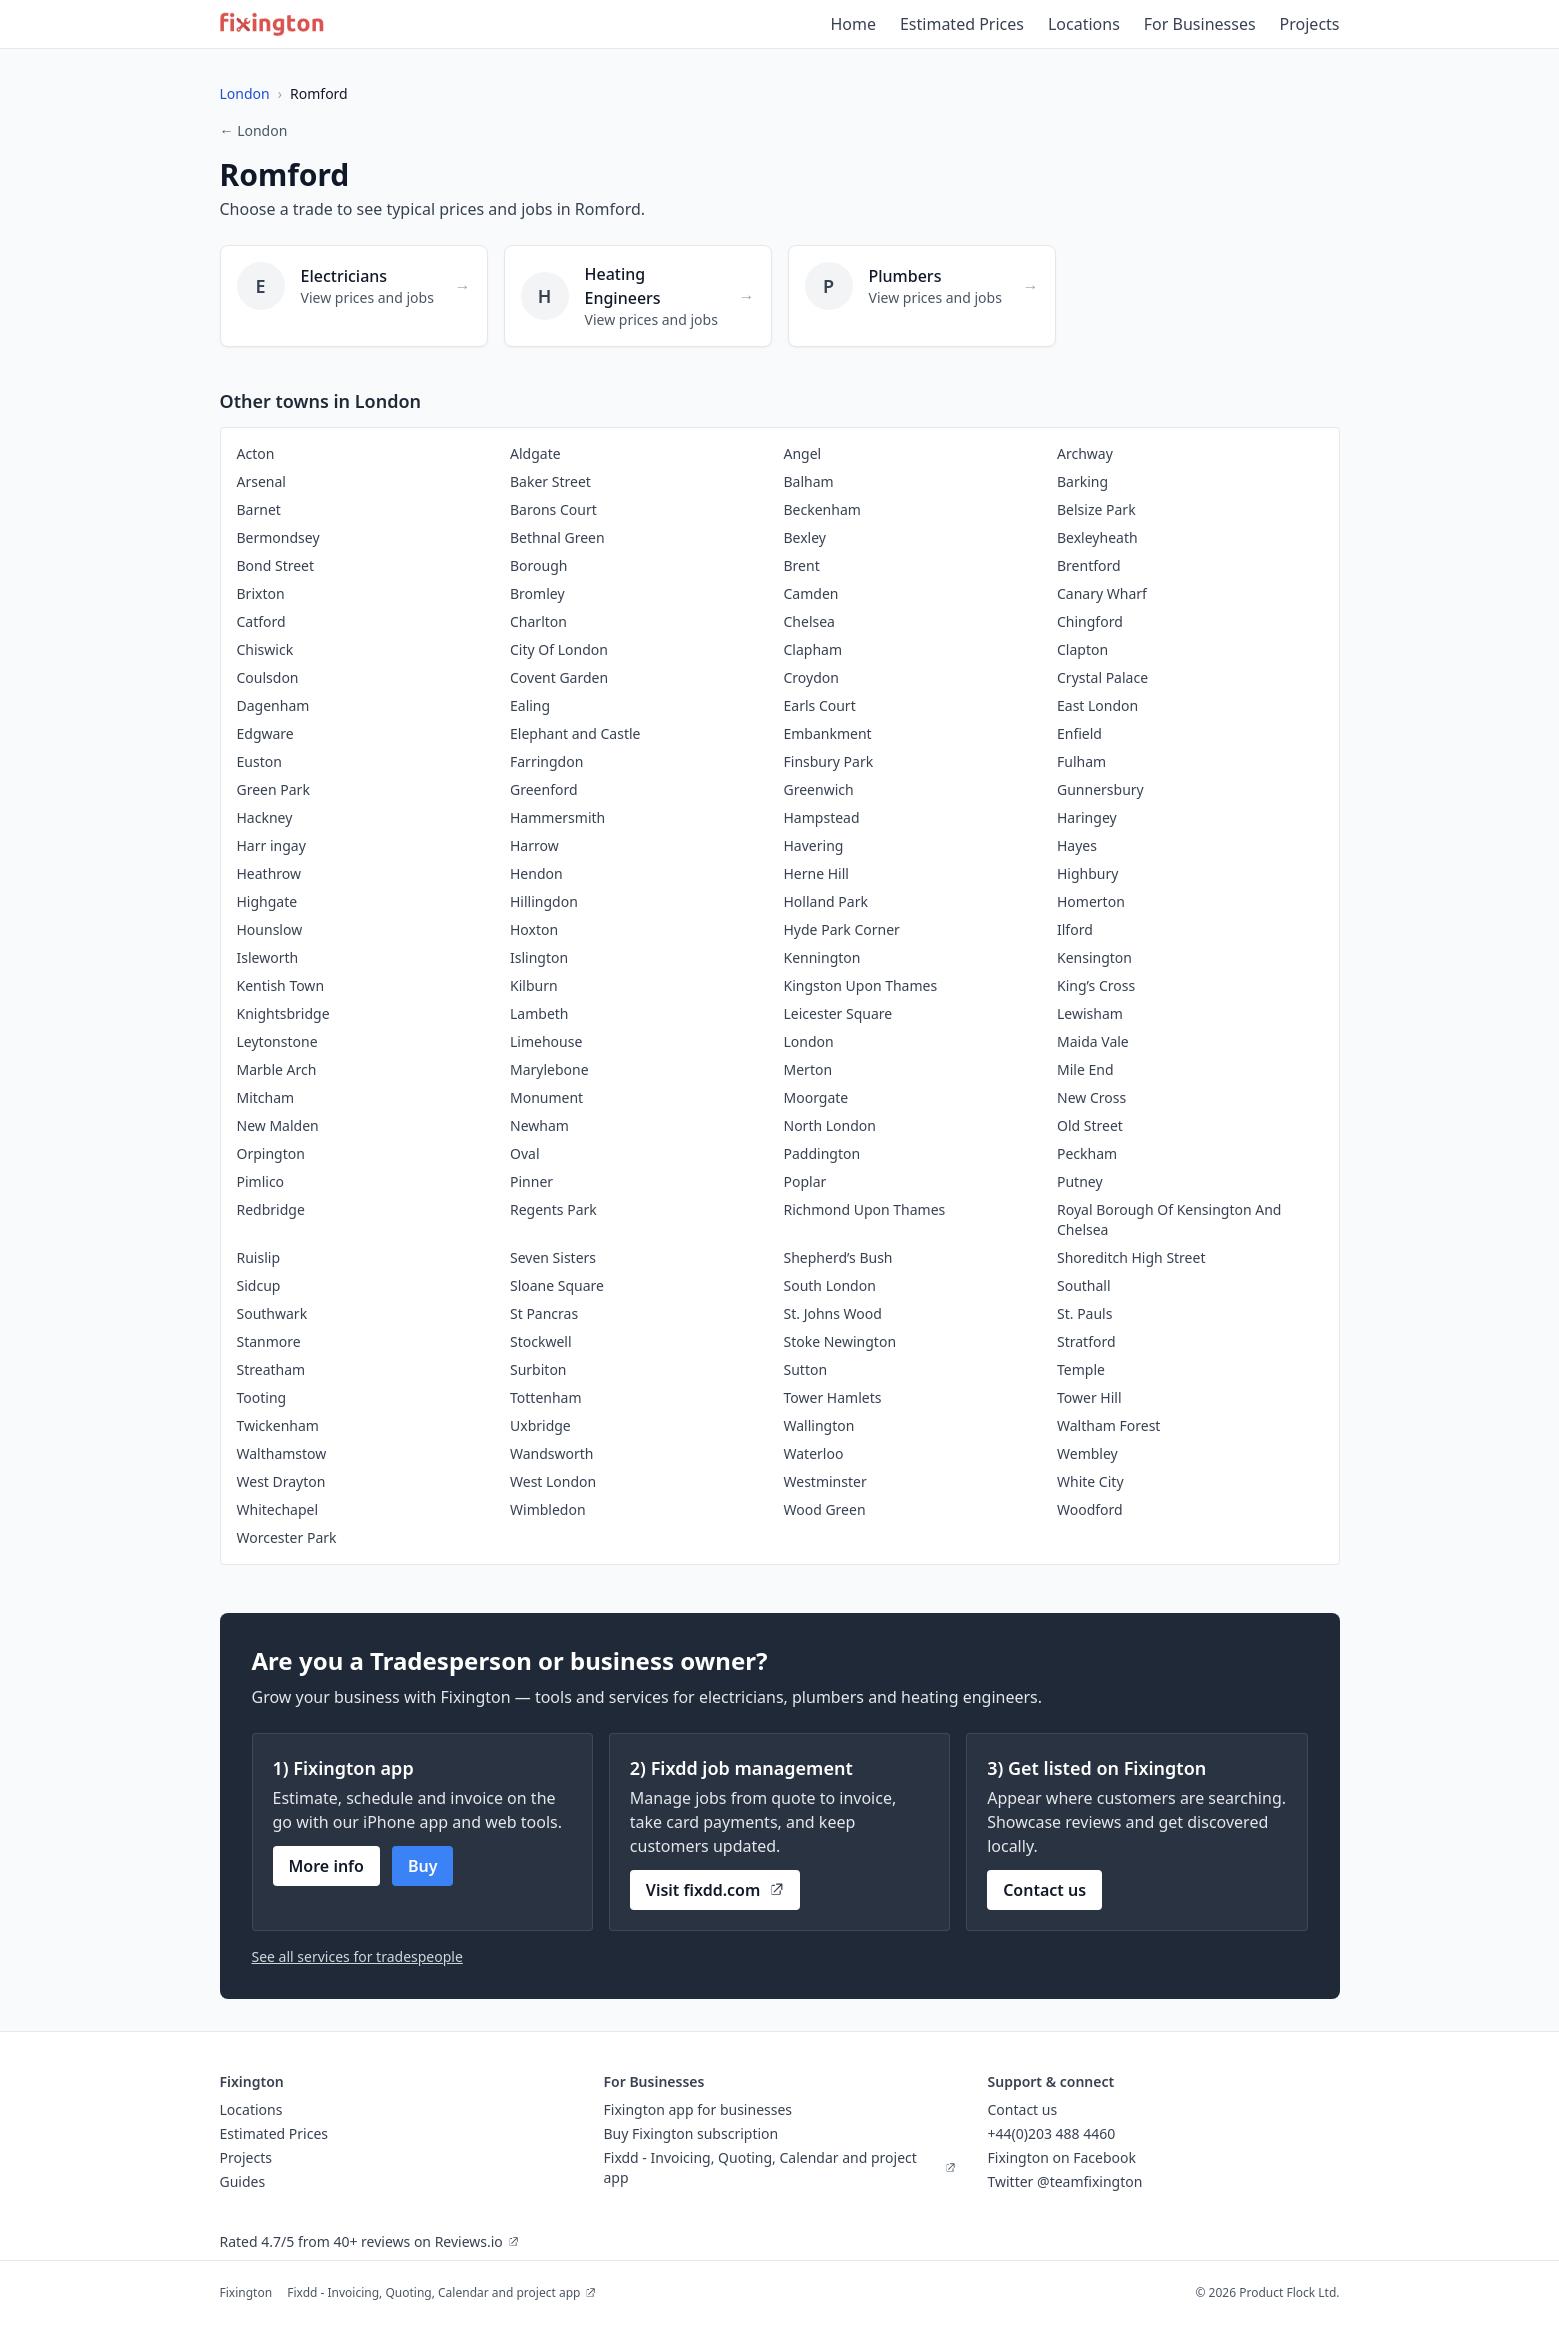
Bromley (537, 593)
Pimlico (261, 1181)
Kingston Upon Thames (861, 985)
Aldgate (535, 453)
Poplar (805, 1181)
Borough (538, 565)
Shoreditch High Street (1131, 1257)
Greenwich (819, 789)
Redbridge (271, 1209)
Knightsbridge (283, 1013)
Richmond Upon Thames (865, 1209)
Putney (1080, 1181)
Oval (525, 1153)
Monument (546, 1097)
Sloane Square (557, 1285)
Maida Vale (1093, 1041)
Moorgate (816, 1097)
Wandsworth (552, 1453)
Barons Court (553, 509)
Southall (1084, 1285)
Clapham (813, 649)
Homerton (1091, 901)
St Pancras (544, 1313)
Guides (243, 2181)
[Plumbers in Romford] (922, 296)
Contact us (1044, 1890)
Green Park (273, 789)
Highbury (1087, 873)
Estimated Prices (962, 24)
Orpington (271, 1153)
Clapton (1082, 649)
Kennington (822, 957)
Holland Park (826, 901)
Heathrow (269, 873)
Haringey (1087, 817)
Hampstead (822, 817)
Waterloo (814, 1453)
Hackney (265, 817)
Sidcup (259, 1285)
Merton (808, 1069)
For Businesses (1200, 24)
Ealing (530, 705)
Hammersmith (557, 817)
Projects (1310, 24)
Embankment (828, 733)
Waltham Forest (1108, 1425)
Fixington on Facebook (1062, 2157)
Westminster (825, 1481)
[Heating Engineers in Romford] (638, 296)
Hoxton (534, 929)
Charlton (538, 621)
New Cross (1091, 1097)
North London (830, 1125)
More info (326, 1866)
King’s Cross (1096, 985)
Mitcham (266, 1097)
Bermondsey (278, 537)
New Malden (278, 1125)
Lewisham (1090, 1013)
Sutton (806, 1369)
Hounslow (270, 929)
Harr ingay (271, 845)
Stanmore (269, 1341)
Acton (256, 453)
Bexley (805, 537)
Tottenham (546, 1397)
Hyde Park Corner (842, 929)
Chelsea (809, 621)
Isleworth (268, 957)
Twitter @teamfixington (1065, 2181)
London (245, 93)
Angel (803, 453)
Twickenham (278, 1425)
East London (1097, 705)
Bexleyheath (1097, 537)
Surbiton (538, 1369)
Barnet (259, 509)
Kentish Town (281, 985)
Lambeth (539, 1013)
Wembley (1087, 1453)
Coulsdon (268, 677)
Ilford (1075, 929)
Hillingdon (544, 901)
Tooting (262, 1397)
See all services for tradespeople (357, 1956)
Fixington (246, 2292)
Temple (1081, 1369)
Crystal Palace (1102, 677)
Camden (811, 593)
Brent (802, 565)
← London (254, 130)
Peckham (1087, 1153)
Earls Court (820, 705)
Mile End (1085, 1069)
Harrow (534, 845)
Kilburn (534, 985)
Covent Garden (559, 677)
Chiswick (265, 649)
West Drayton (281, 1481)
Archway (1085, 453)
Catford (261, 621)
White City (1090, 1481)
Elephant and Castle (575, 733)
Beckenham (822, 509)
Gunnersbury (1100, 789)
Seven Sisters (553, 1257)
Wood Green (825, 1509)
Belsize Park (1096, 509)
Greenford (544, 789)
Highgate (267, 901)
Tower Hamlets (833, 1397)
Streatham (271, 1369)
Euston (259, 761)
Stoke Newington (840, 1341)
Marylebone (549, 1069)
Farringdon (546, 761)
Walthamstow (282, 1453)
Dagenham (273, 705)
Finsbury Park (829, 761)
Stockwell (541, 1341)
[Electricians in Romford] (354, 296)
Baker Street (550, 481)
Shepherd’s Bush (838, 1257)
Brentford (1089, 565)
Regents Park (553, 1209)
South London (830, 1285)
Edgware (265, 733)
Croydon (811, 677)
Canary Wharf (1102, 593)
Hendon (536, 873)
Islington (539, 957)
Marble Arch (277, 1069)
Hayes (1077, 845)
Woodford (1090, 1509)
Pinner (531, 1181)
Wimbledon (548, 1509)
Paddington (822, 1153)
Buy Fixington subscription (691, 2133)
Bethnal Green (557, 537)
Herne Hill (816, 873)
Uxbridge (540, 1425)
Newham (539, 1125)
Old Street (1090, 1125)
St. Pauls (1084, 1313)
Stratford (1086, 1341)
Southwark (272, 1313)
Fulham (1081, 761)
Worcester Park (287, 1537)
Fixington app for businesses (698, 2109)
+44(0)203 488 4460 (1052, 2133)
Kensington (1094, 957)
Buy (423, 1866)
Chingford (1090, 621)
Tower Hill (1089, 1397)
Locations (1084, 24)
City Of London (559, 649)
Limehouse (546, 1041)
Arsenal (261, 481)
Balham (809, 481)
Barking (1082, 481)
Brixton (261, 593)
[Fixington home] (272, 24)
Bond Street (276, 565)
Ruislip (259, 1257)
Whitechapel (278, 1509)
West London (553, 1481)
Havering (814, 845)
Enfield (1079, 733)
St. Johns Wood (833, 1313)
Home (853, 24)
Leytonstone (277, 1041)
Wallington (819, 1425)
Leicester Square (838, 1013)
